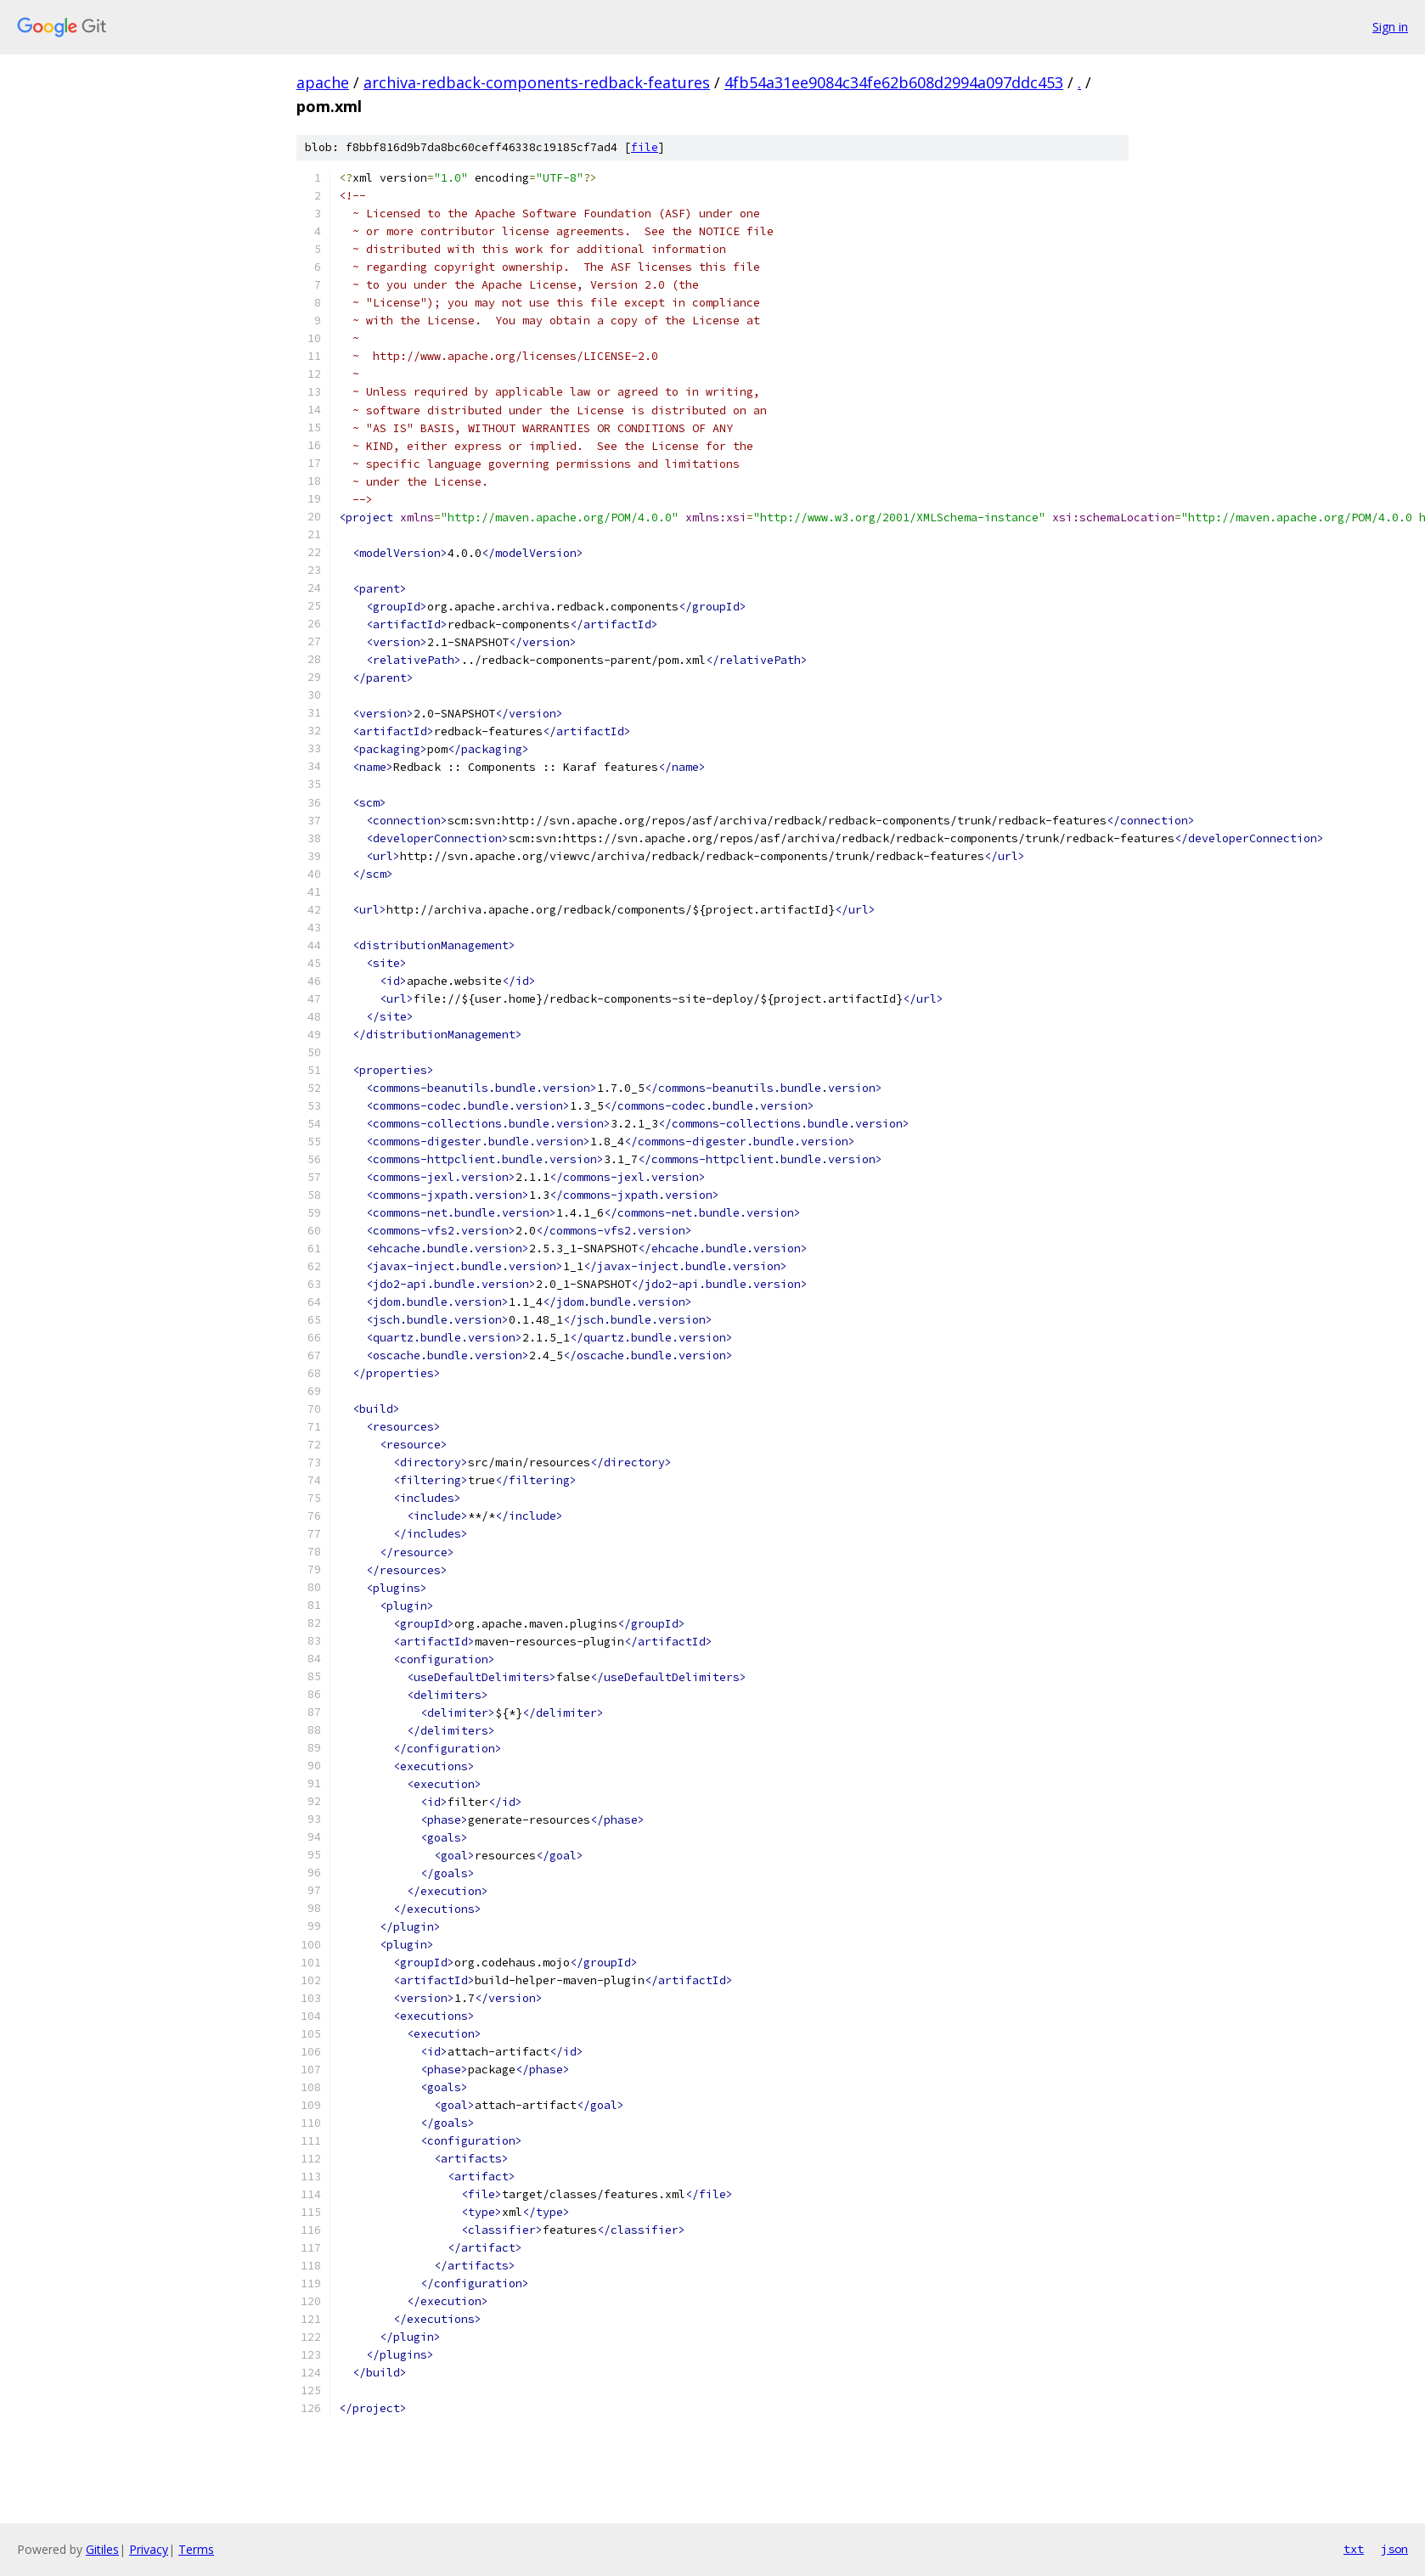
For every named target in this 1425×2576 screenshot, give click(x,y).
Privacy (148, 2549)
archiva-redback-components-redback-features (536, 82)
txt (1353, 2548)
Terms (196, 2549)
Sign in (1390, 27)
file (644, 147)
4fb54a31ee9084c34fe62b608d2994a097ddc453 (893, 82)
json (1394, 2548)
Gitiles (102, 2549)
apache (322, 82)
